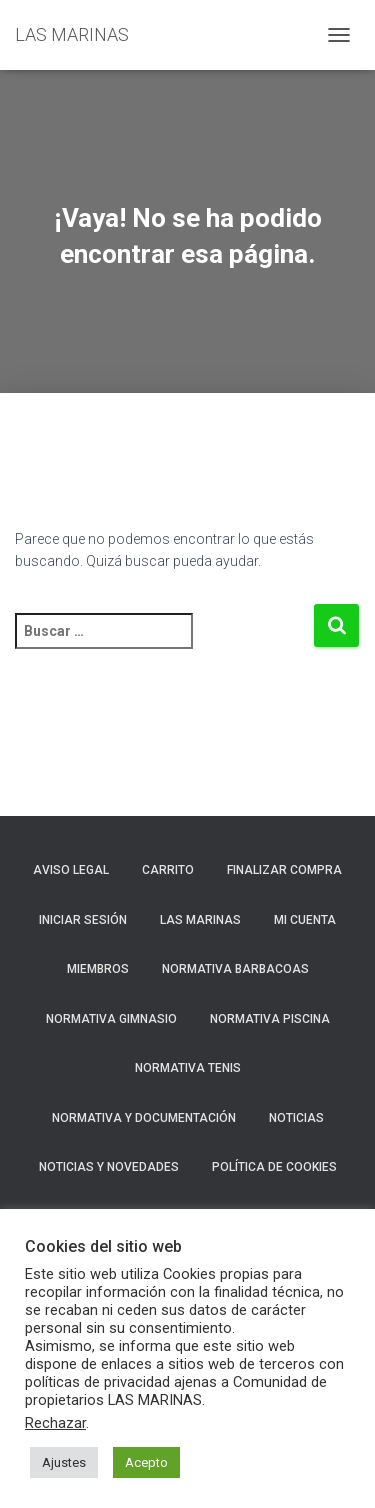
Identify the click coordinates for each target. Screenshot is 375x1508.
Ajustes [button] (64, 1462)
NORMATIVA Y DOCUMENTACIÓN (144, 1118)
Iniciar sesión (83, 920)
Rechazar (55, 1423)
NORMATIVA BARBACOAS (235, 969)
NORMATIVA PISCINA (270, 1019)
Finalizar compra (284, 870)
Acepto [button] (146, 1462)
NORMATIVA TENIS (188, 1068)
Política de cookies (274, 1167)
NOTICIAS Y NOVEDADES (109, 1167)
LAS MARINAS (200, 920)
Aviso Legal (71, 870)
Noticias (296, 1118)
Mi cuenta (305, 920)
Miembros (98, 969)
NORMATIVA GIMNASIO (111, 1019)
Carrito (168, 870)
